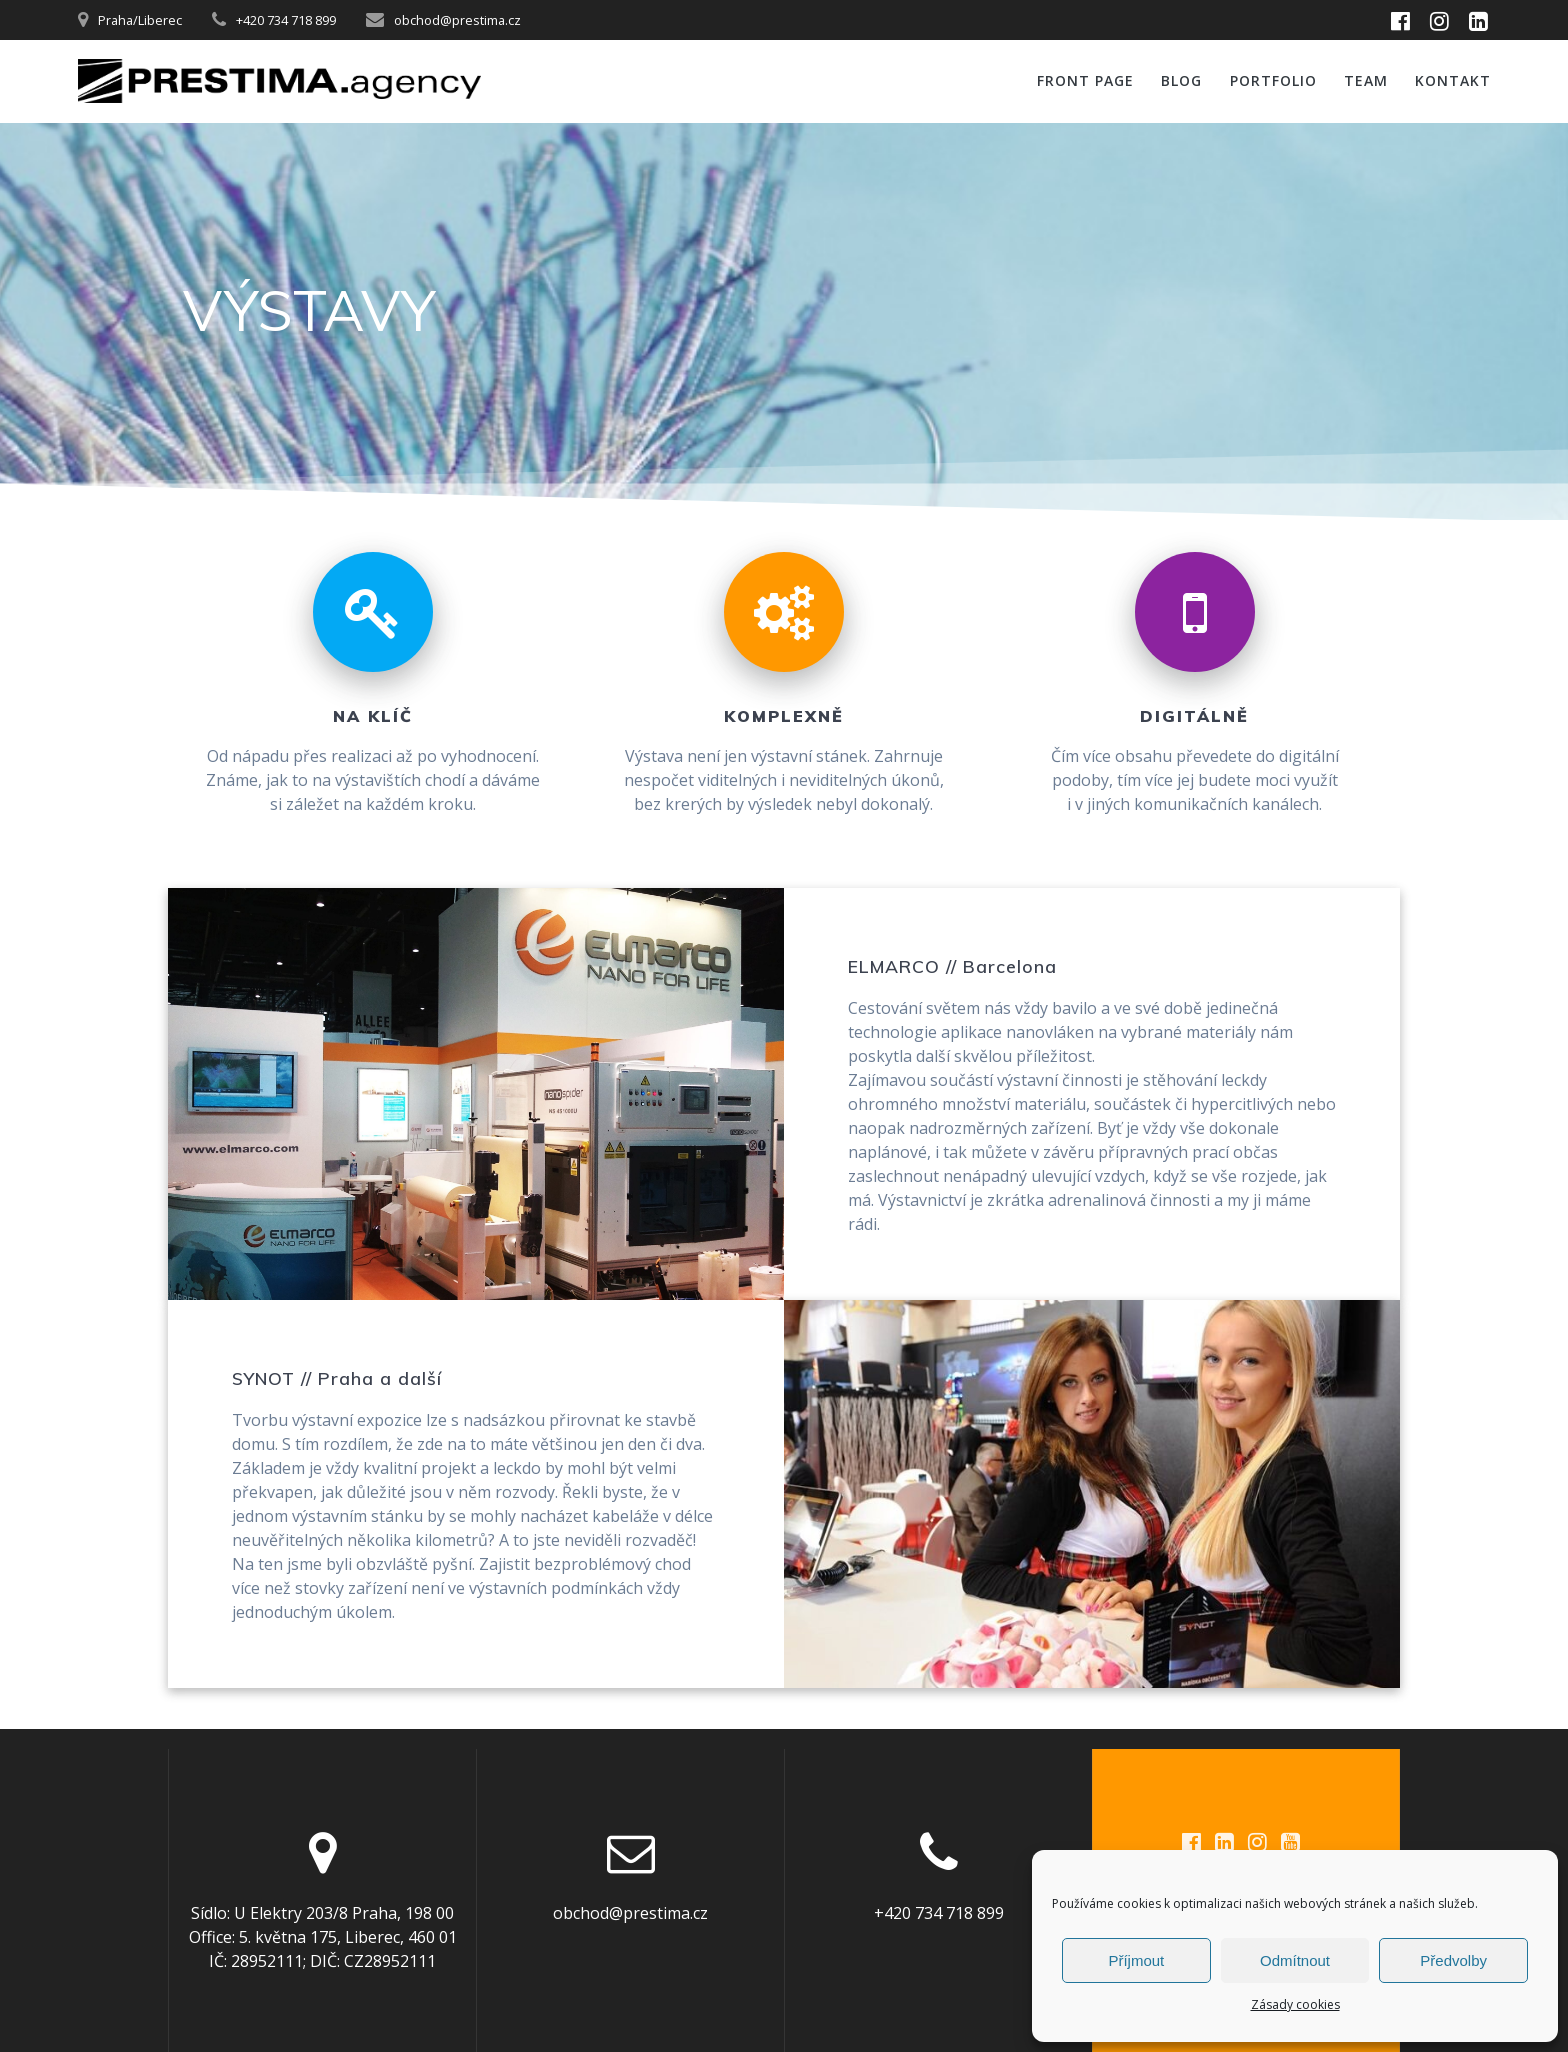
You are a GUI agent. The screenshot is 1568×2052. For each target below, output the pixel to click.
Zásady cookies (1295, 2004)
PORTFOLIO (1273, 80)
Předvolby (1453, 1960)
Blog (1181, 80)
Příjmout (1136, 1960)
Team (1366, 80)
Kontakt (1453, 80)
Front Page (1085, 80)
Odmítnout (1295, 1960)
